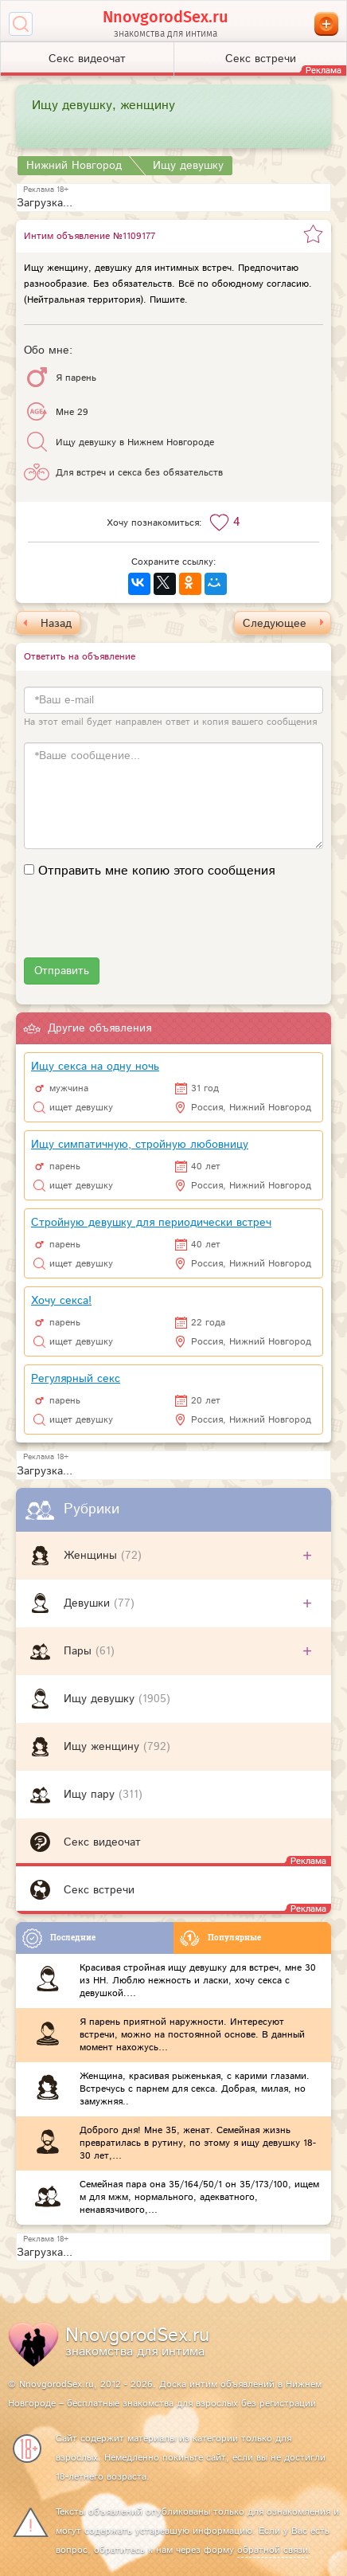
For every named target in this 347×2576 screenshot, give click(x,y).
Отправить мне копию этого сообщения (156, 871)
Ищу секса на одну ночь (95, 1067)
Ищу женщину (103, 1747)
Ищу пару (91, 1795)
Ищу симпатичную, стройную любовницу (139, 1145)
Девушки (89, 1603)
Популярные (220, 1938)
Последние (59, 1938)
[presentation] (145, 926)
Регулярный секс (75, 1379)
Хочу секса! (61, 1301)
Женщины (92, 1556)
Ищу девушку (101, 1699)
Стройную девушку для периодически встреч (151, 1223)
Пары (80, 1651)
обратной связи (272, 2550)
